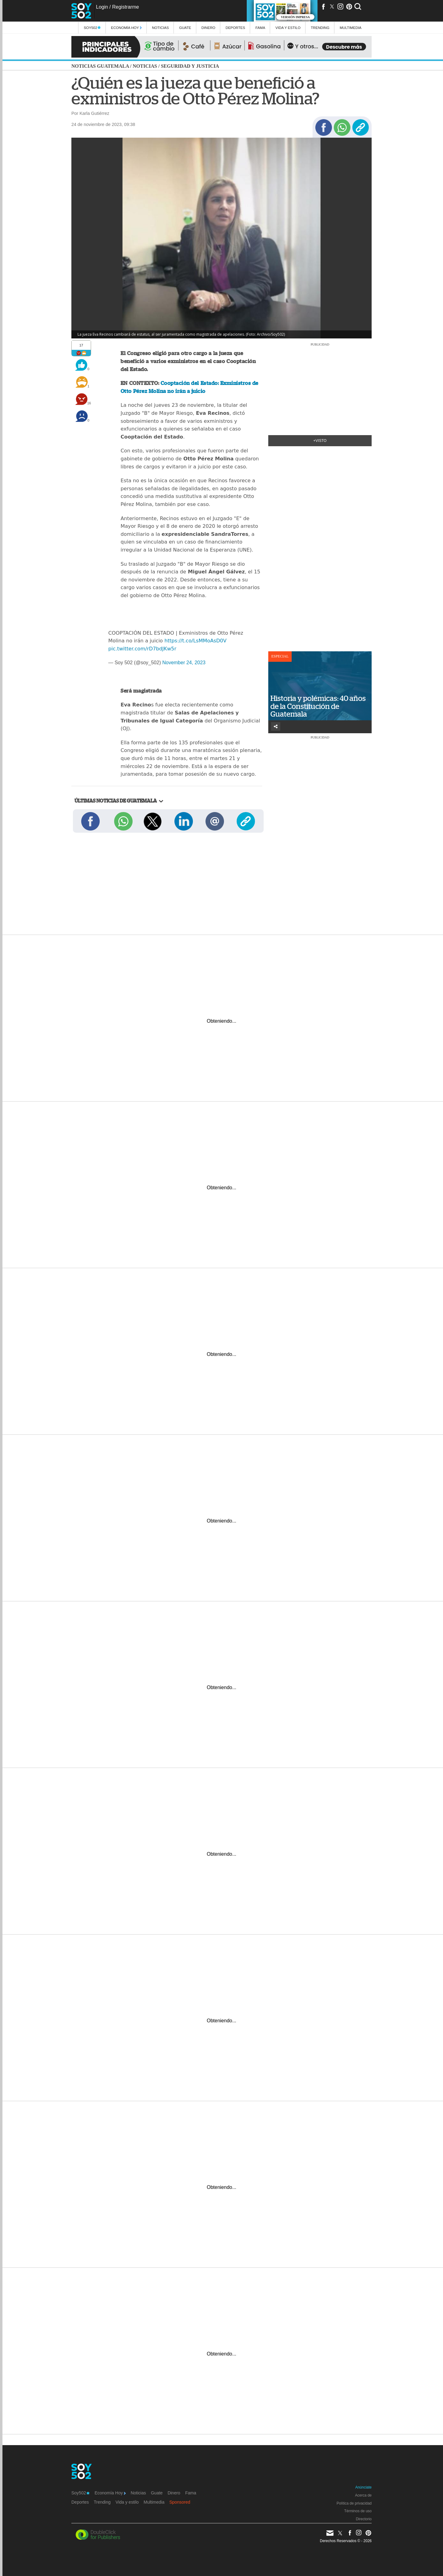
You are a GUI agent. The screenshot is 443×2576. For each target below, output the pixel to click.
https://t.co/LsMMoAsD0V (195, 641)
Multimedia (154, 2502)
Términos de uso (358, 2511)
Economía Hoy (126, 28)
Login (102, 7)
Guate (185, 28)
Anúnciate (363, 2487)
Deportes (235, 28)
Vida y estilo (287, 28)
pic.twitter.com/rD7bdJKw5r (142, 649)
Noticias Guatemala (100, 66)
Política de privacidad (354, 2503)
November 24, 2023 (184, 662)
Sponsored (180, 2502)
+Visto (320, 441)
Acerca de (363, 2495)
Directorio (364, 2519)
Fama (260, 28)
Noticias (160, 28)
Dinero (208, 28)
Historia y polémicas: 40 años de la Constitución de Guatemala (318, 706)
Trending (320, 28)
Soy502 (92, 28)
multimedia (350, 28)
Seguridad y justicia (190, 66)
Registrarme (125, 7)
